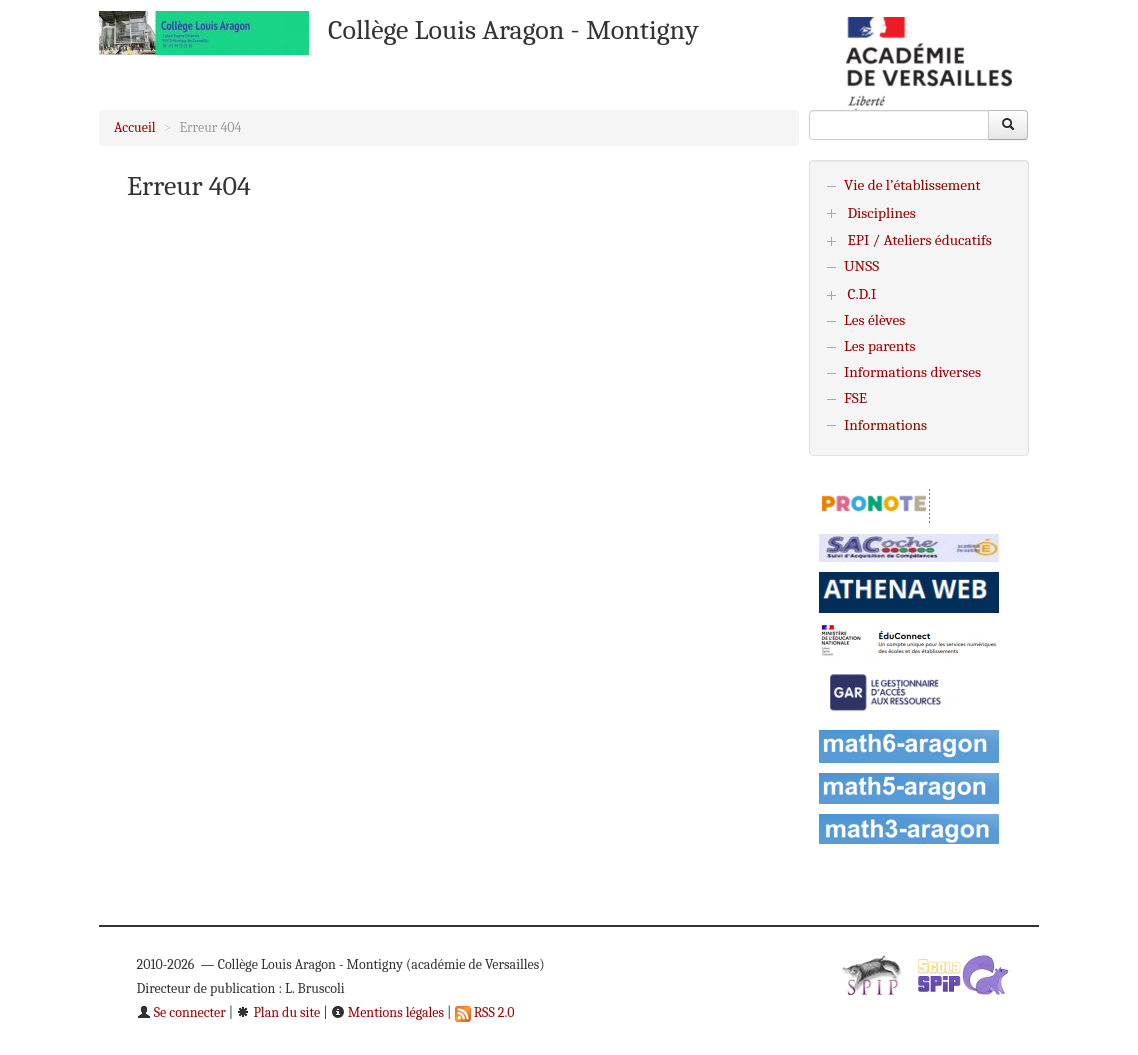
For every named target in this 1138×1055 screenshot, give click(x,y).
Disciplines (881, 213)
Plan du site (278, 1012)
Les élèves (874, 320)
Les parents (879, 346)
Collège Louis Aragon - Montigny (513, 30)
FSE (855, 398)
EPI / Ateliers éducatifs (919, 240)
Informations (885, 425)
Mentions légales (387, 1012)
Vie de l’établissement (912, 185)
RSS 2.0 (485, 1012)
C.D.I (861, 294)
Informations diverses (912, 372)
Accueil (135, 127)
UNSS (861, 266)
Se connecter (181, 1012)
